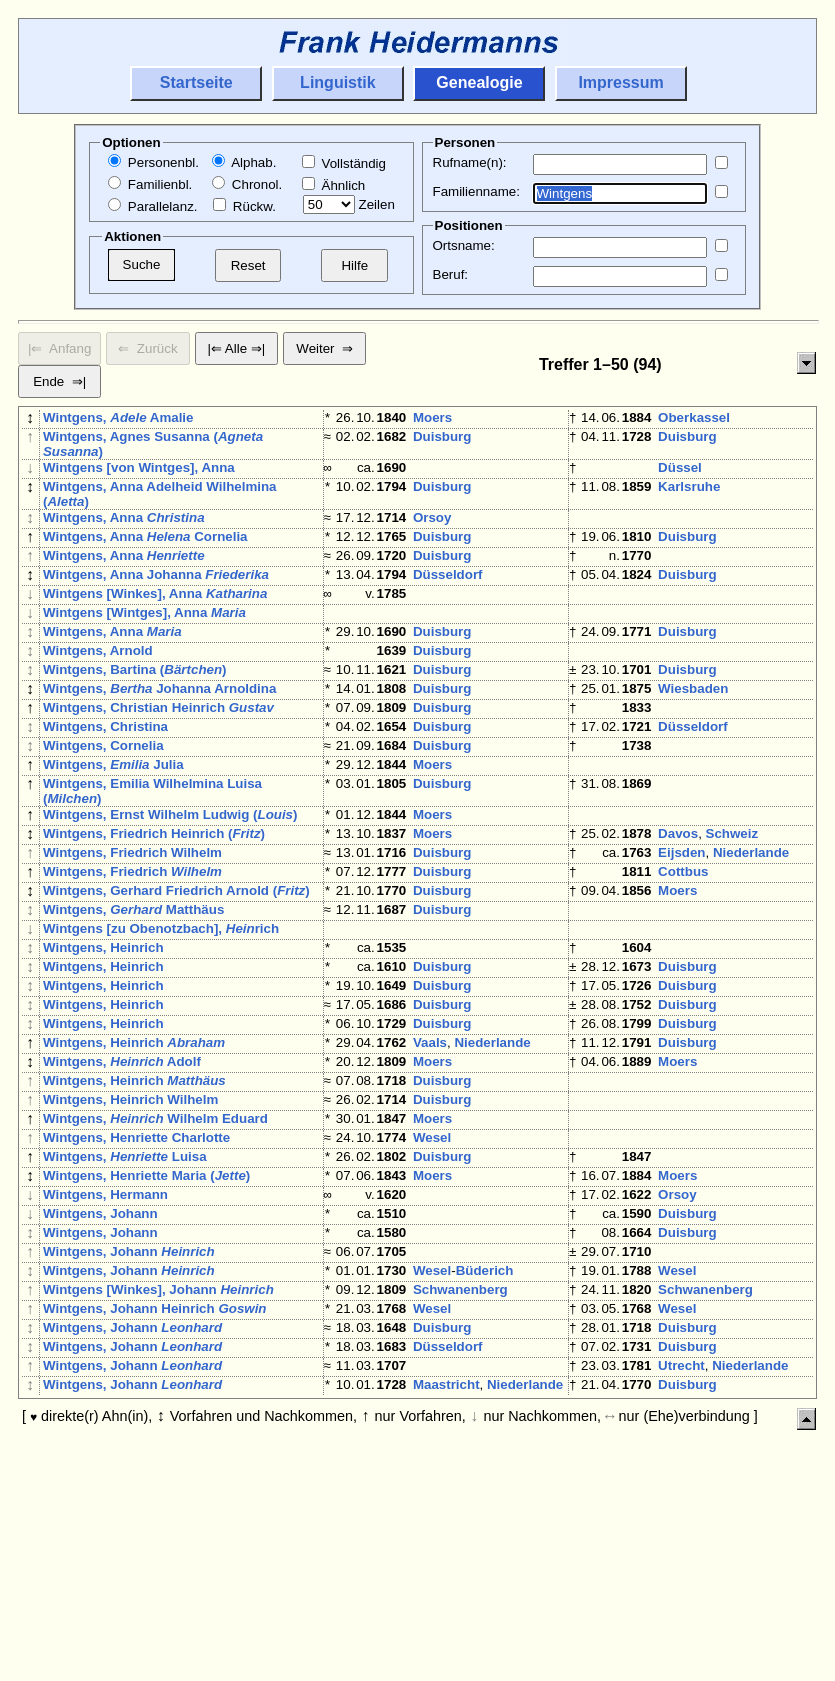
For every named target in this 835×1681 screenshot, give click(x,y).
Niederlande (751, 924)
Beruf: (451, 274)
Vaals (430, 1154)
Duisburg (442, 440)
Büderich (485, 1430)
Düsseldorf (448, 594)
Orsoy (432, 525)
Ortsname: (464, 245)
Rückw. (244, 206)
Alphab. (244, 162)
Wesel (432, 1269)
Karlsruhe (689, 494)
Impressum (620, 82)
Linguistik (338, 82)
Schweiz (732, 901)
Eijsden (681, 924)
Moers (432, 417)
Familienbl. (150, 184)
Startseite (196, 82)
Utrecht (681, 1545)
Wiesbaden (693, 732)
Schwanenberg (460, 1453)
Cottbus (683, 947)
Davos (678, 901)
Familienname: (476, 191)
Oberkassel (694, 417)
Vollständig (344, 163)
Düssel (680, 471)
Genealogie (479, 82)
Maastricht (446, 1568)
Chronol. (247, 184)
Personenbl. (153, 162)
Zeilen (349, 204)
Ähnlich (333, 185)
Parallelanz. (152, 206)
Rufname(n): (470, 162)
